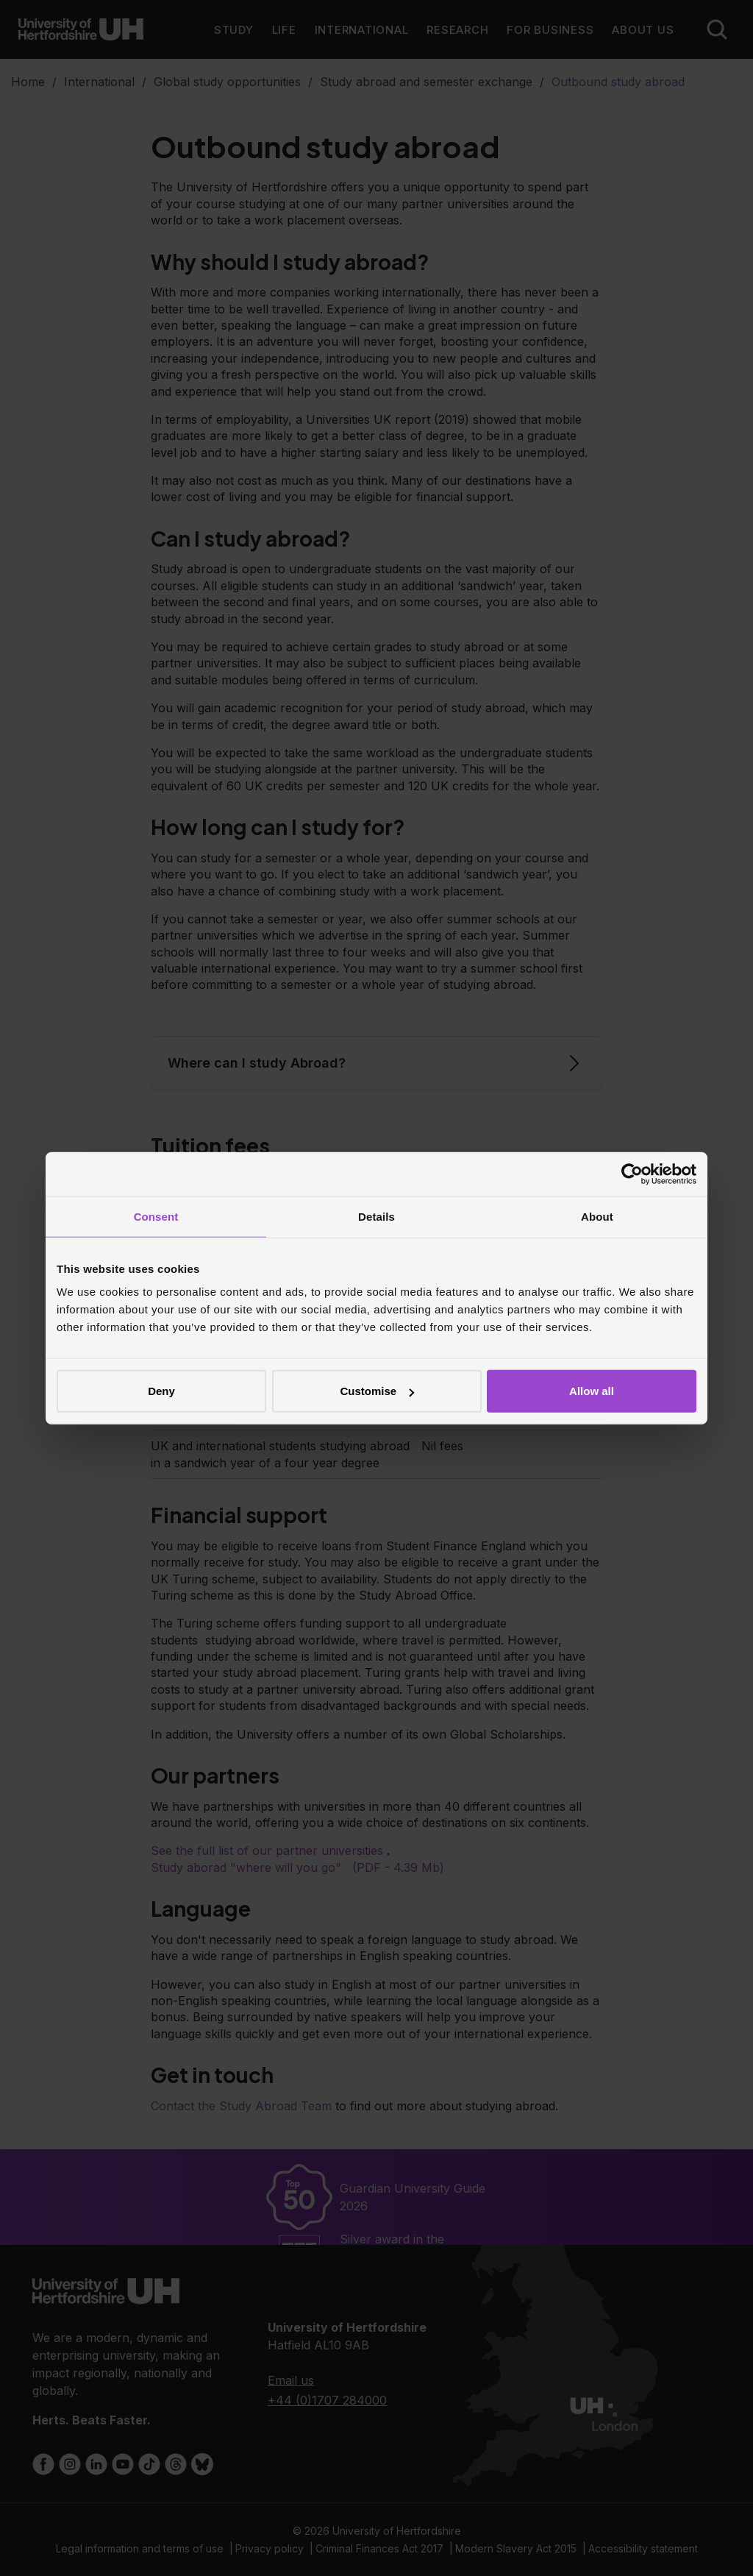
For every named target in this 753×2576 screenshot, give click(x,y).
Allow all (591, 1391)
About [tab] (597, 1216)
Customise (377, 1391)
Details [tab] (376, 1216)
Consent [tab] (156, 1216)
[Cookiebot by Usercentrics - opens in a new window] (632, 1174)
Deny (161, 1391)
